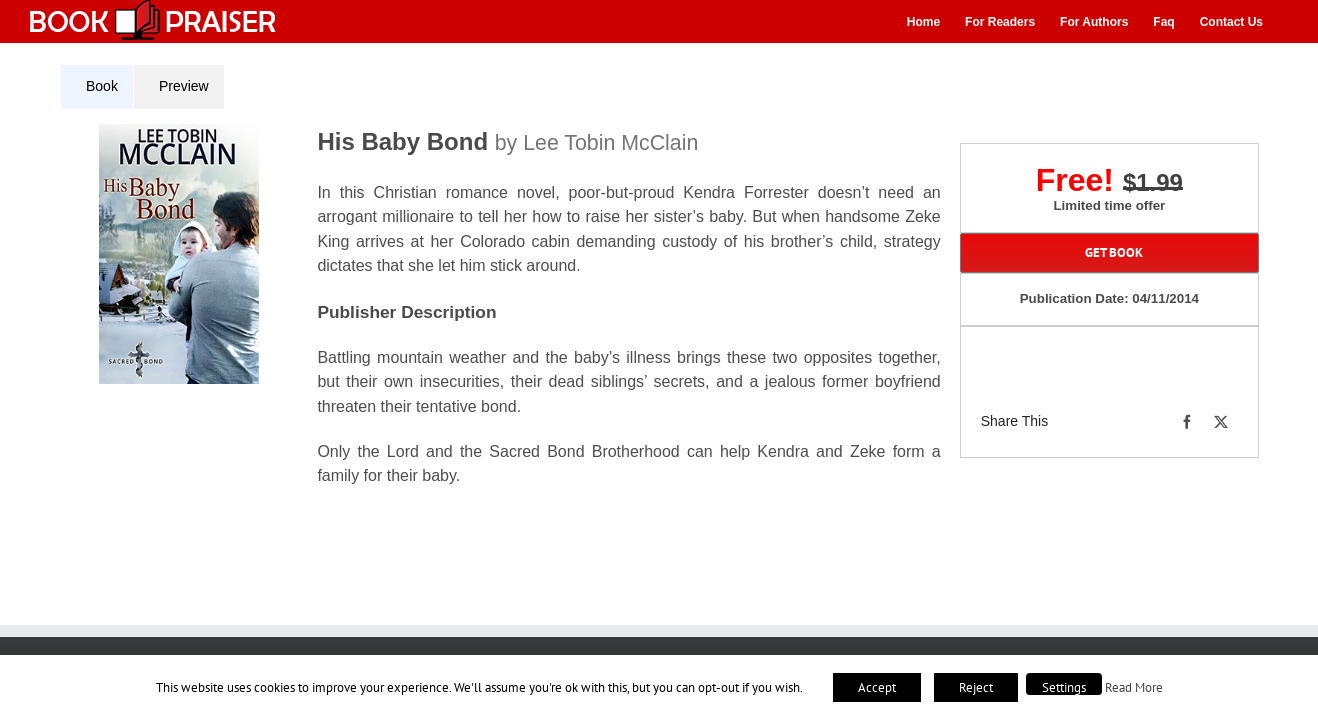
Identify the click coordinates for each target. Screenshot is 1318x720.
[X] (1221, 422)
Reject (976, 687)
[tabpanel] (508, 317)
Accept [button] (877, 687)
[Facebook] (1187, 422)
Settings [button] (1064, 687)
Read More (1134, 687)
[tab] (97, 87)
